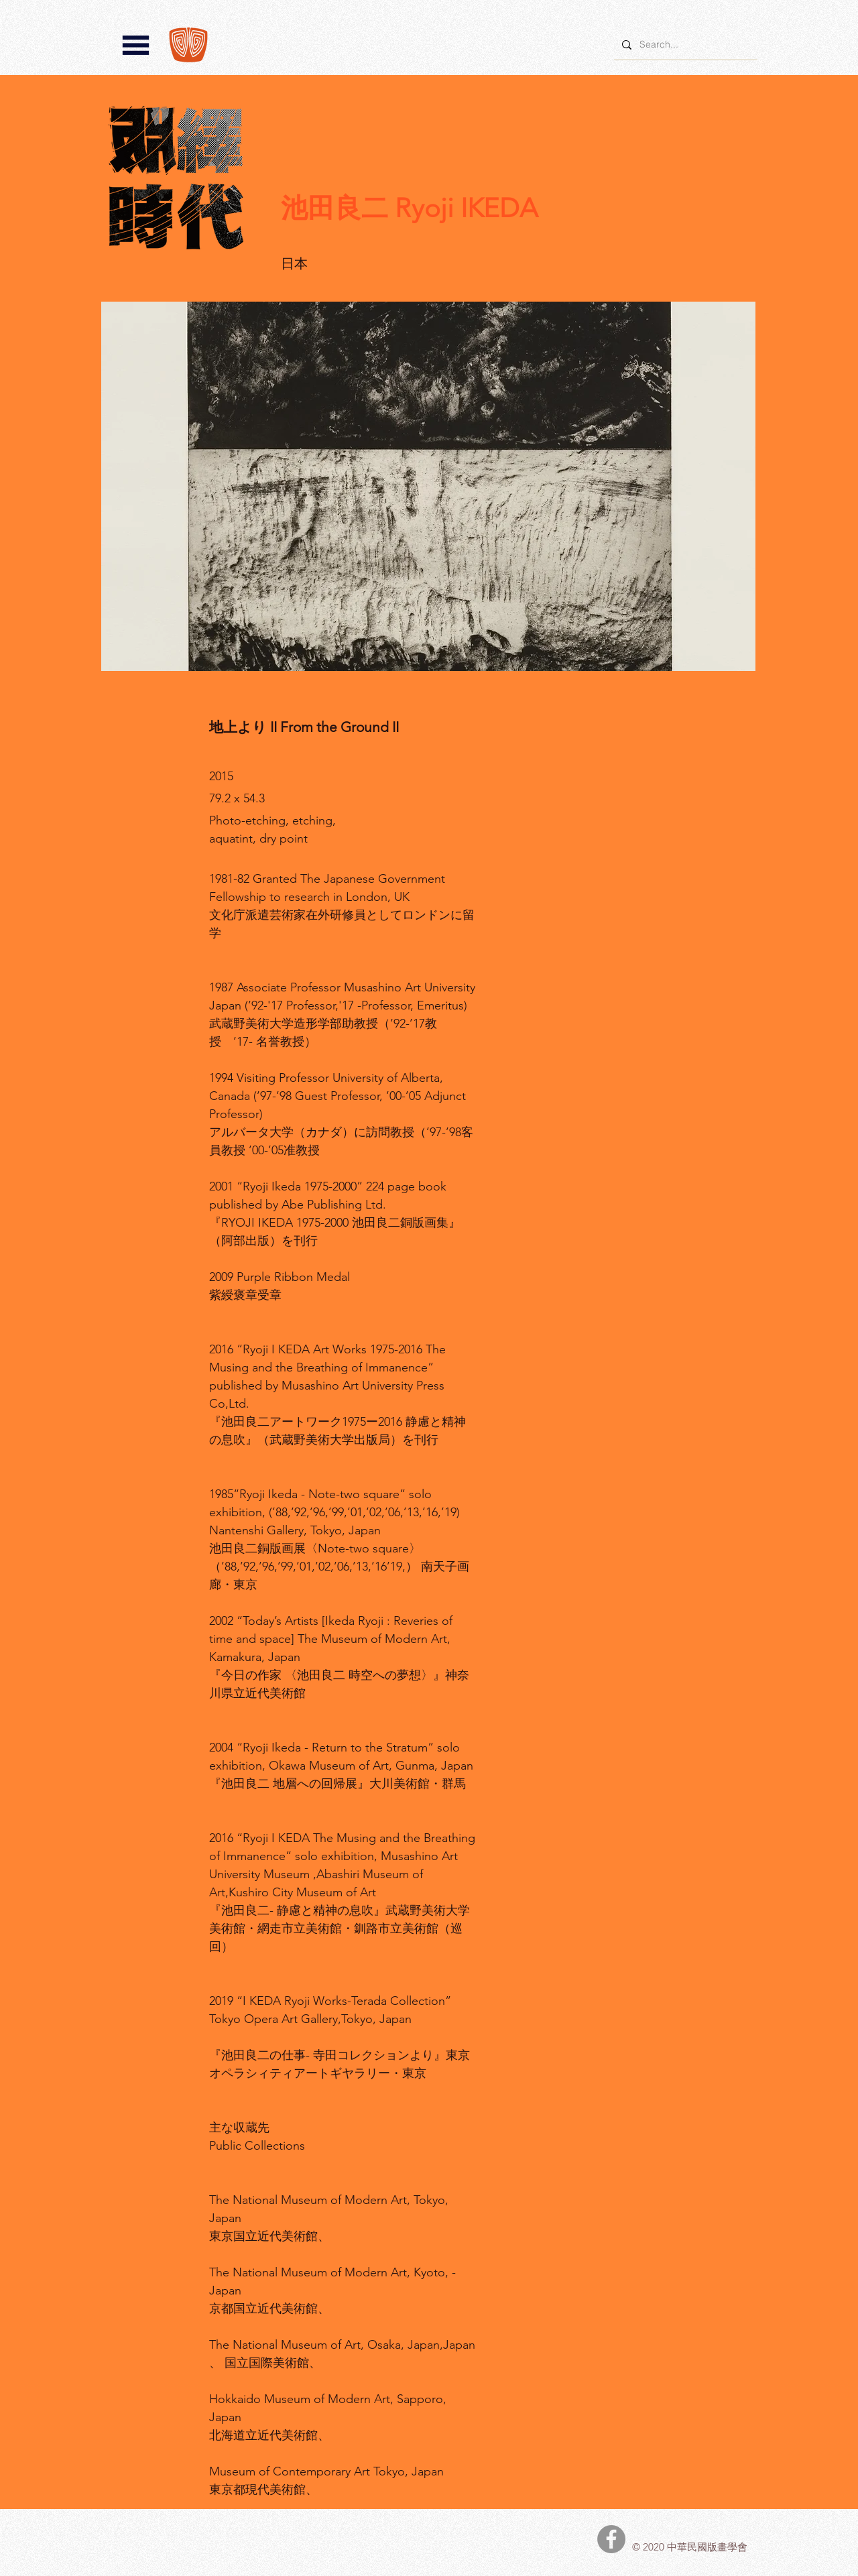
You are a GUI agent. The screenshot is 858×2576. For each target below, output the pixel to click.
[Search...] (684, 44)
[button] (136, 45)
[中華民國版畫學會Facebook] (611, 2539)
